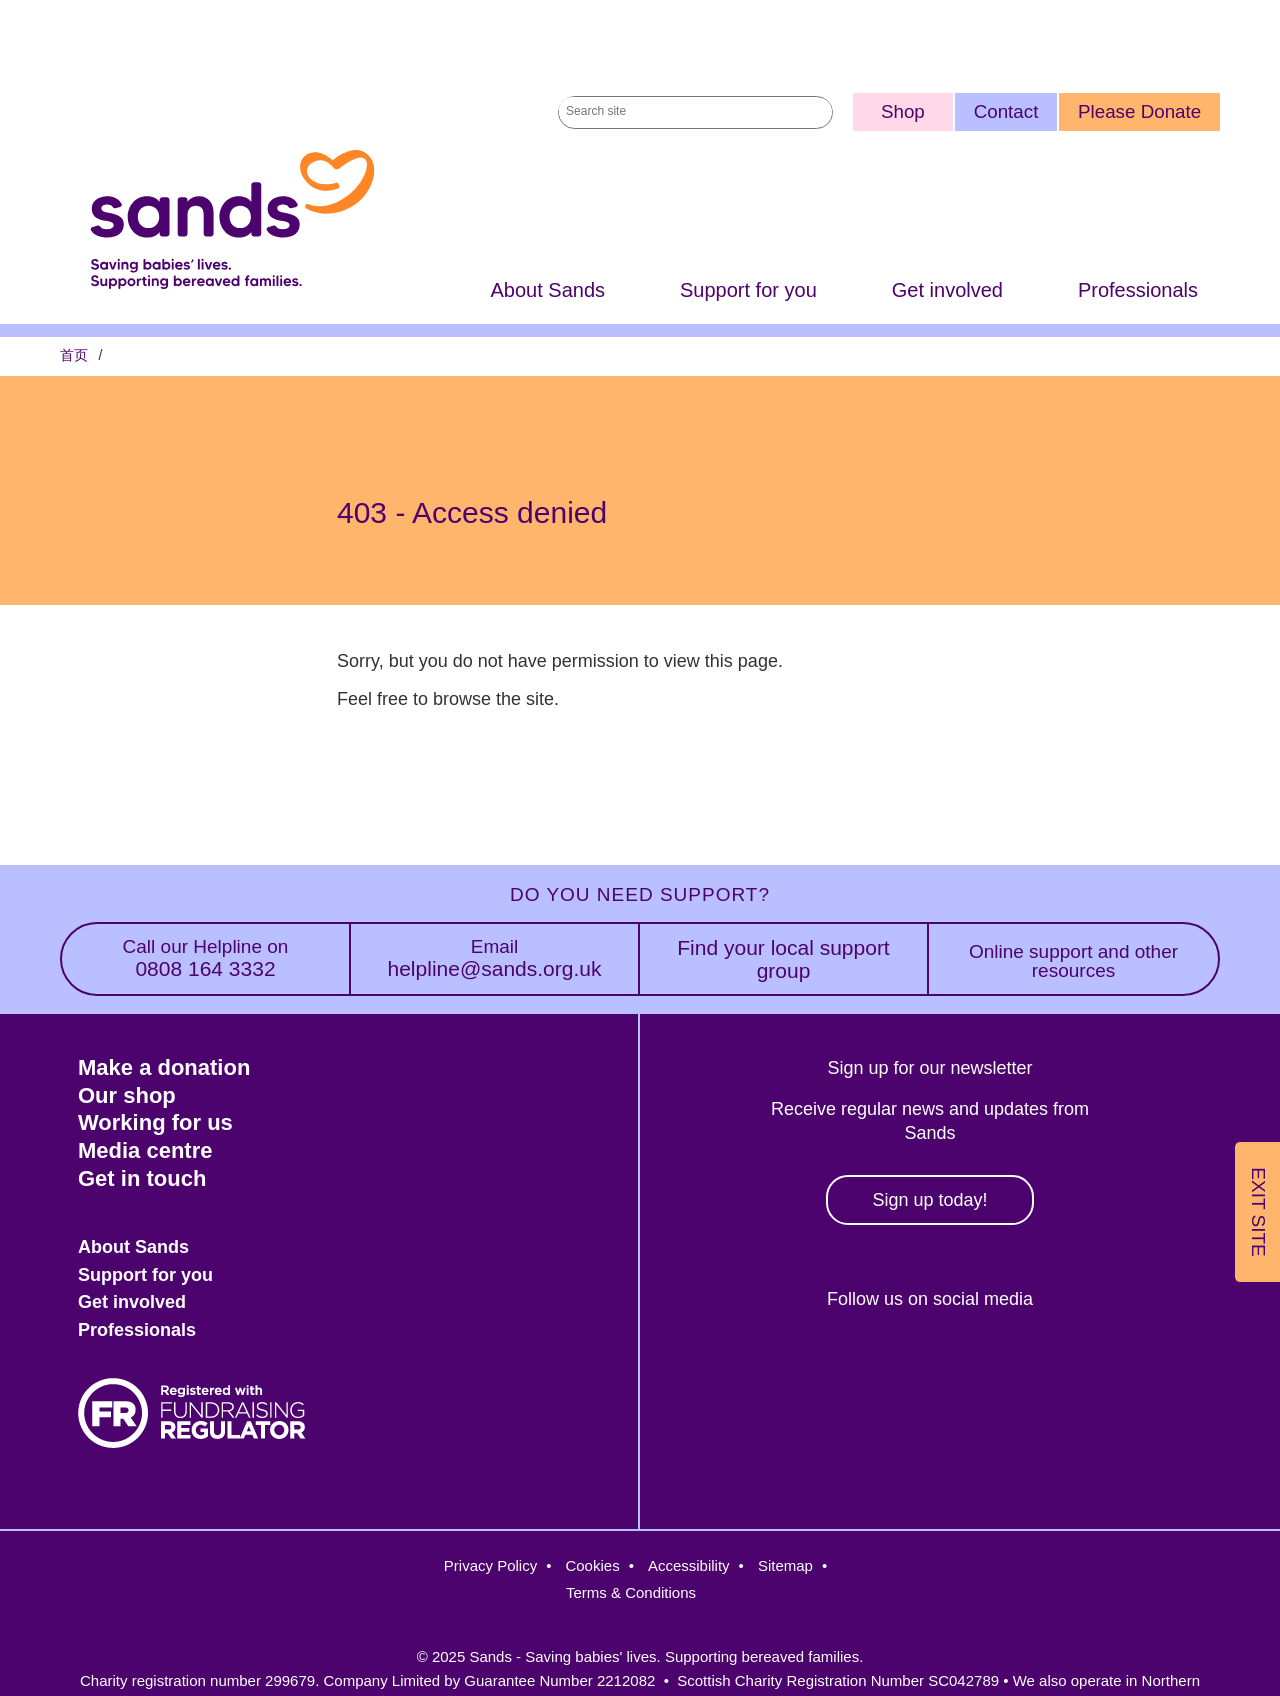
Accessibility (689, 1565)
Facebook (793, 1367)
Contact (1006, 111)
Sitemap (785, 1565)
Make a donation (164, 1067)
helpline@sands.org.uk (494, 958)
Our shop (127, 1095)
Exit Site (1258, 1212)
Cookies (592, 1565)
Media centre (145, 1150)
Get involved (947, 292)
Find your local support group (783, 959)
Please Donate (1139, 111)
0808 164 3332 (205, 958)
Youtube (1052, 1367)
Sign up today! (929, 1200)
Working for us (155, 1122)
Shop (903, 111)
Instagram (879, 1367)
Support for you (748, 292)
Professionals (1138, 292)
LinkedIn (966, 1367)
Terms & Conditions (631, 1592)
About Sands (547, 292)
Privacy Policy (490, 1565)
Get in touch (142, 1178)
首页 (74, 357)
